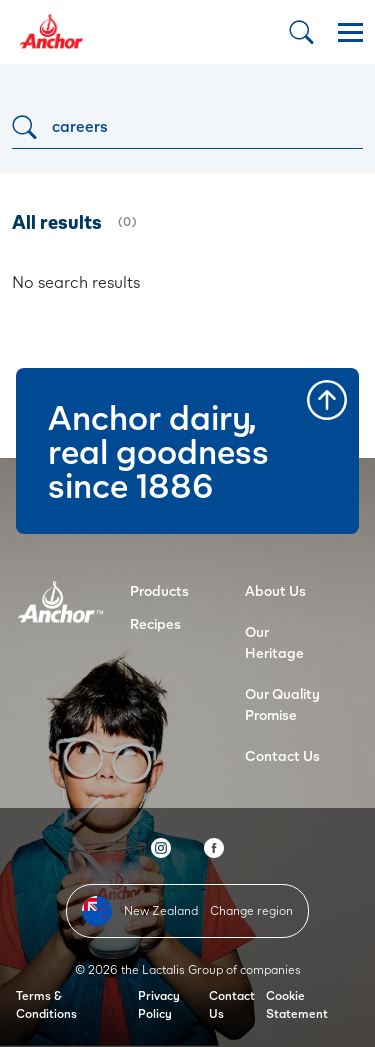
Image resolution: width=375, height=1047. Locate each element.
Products (159, 590)
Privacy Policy (159, 1004)
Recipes (155, 623)
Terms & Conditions (46, 1004)
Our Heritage (274, 642)
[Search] (187, 126)
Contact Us (282, 755)
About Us (275, 590)
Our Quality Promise (282, 704)
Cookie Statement (297, 1004)
